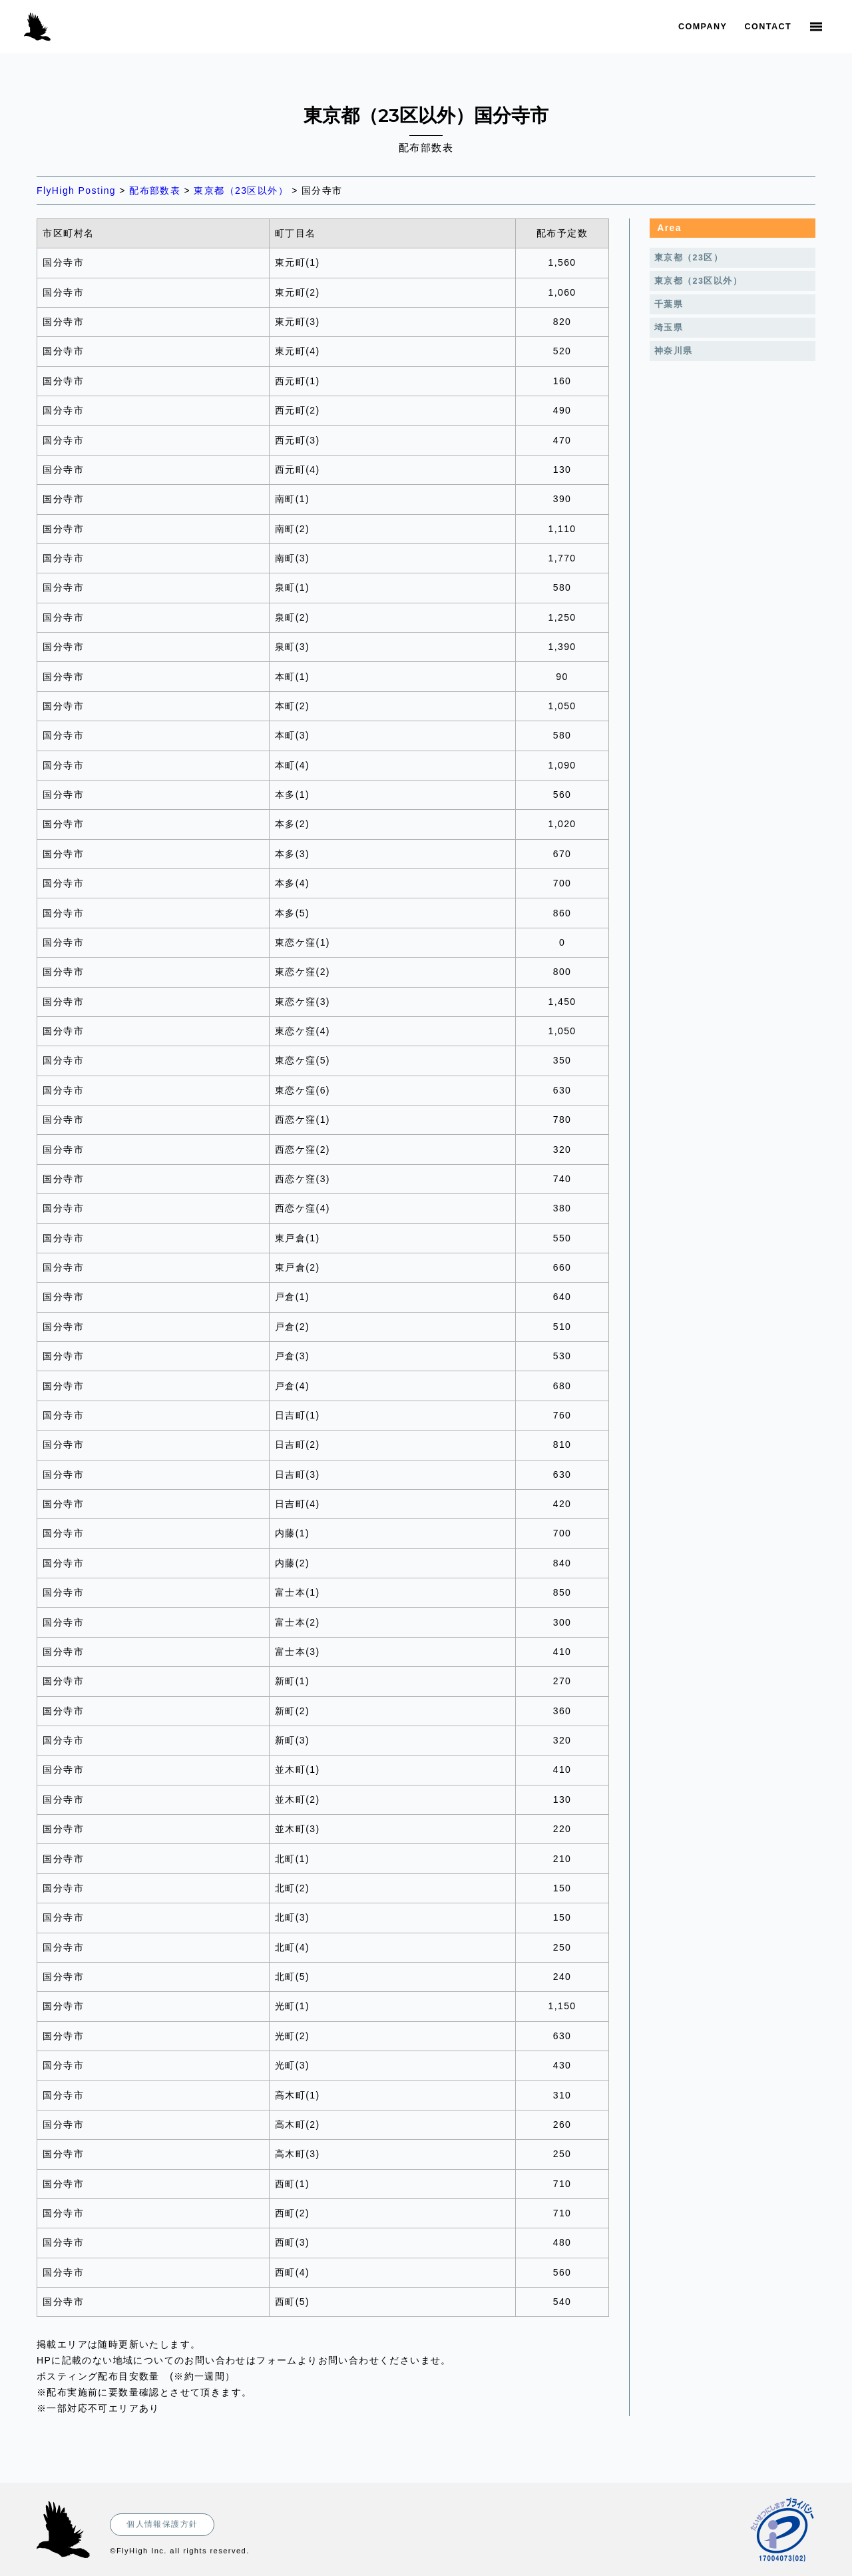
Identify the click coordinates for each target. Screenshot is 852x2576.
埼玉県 (668, 327)
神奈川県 (673, 351)
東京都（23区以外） (698, 281)
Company (702, 26)
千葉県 (668, 304)
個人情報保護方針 (162, 2524)
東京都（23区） (688, 257)
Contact (768, 26)
